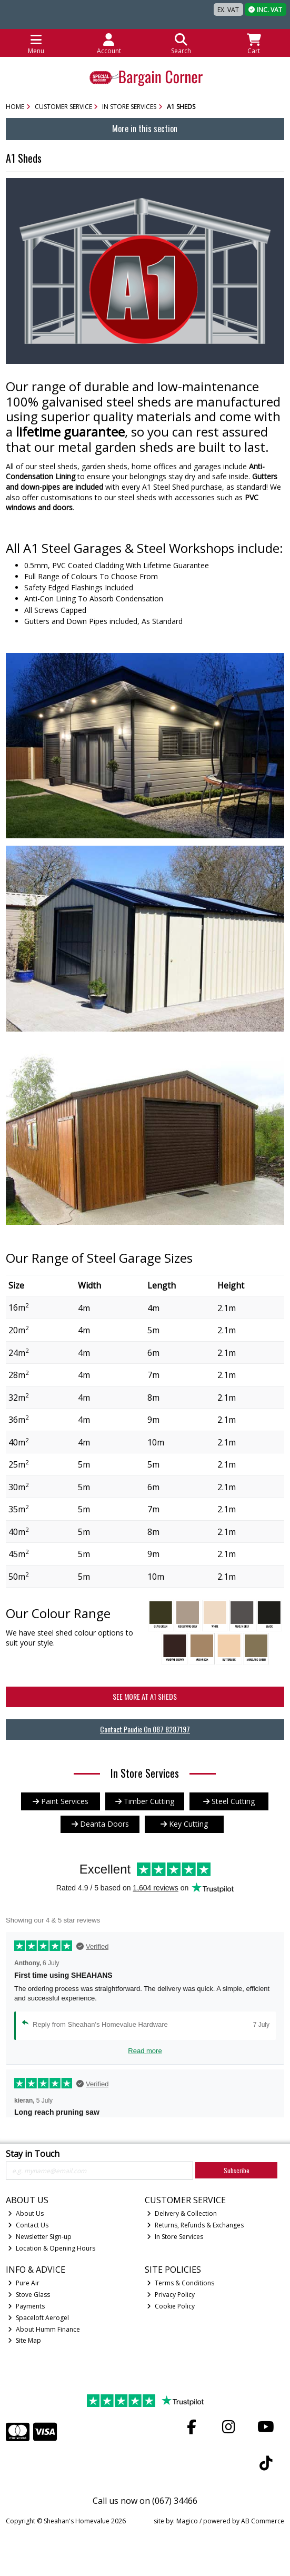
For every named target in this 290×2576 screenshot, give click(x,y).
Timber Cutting (144, 1801)
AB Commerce (262, 2520)
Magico (187, 2520)
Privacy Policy (171, 2294)
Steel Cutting (229, 1801)
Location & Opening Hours (51, 2248)
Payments (26, 2306)
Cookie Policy (171, 2306)
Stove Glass (29, 2294)
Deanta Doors (100, 1824)
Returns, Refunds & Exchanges (195, 2225)
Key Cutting (184, 1824)
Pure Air (23, 2282)
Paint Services (60, 1801)
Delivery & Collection (182, 2213)
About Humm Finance (44, 2329)
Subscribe (236, 2170)
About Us (26, 2213)
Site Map (24, 2340)
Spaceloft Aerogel (38, 2317)
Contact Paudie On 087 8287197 (145, 1729)
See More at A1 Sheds (145, 1696)
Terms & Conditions (180, 2282)
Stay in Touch (32, 2154)
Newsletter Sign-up (40, 2236)
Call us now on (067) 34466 (145, 2500)
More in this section (144, 128)
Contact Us (28, 2225)
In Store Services (175, 2236)
